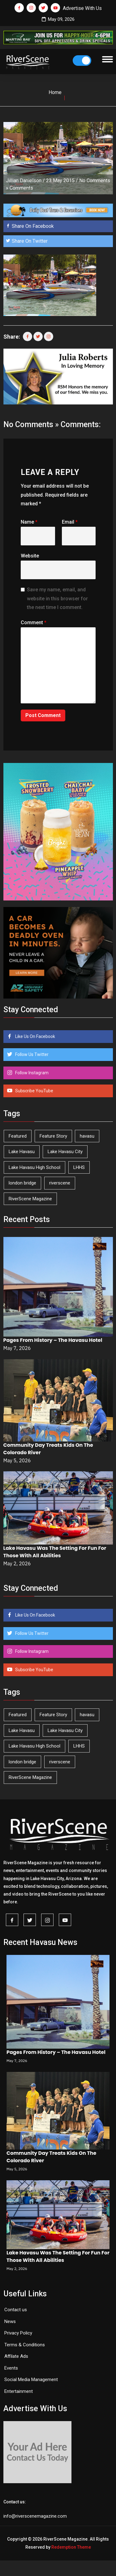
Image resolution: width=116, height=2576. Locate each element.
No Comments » (31, 424)
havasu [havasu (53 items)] (87, 1136)
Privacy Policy (18, 2333)
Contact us (15, 2309)
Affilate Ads (16, 2356)
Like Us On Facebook (34, 1036)
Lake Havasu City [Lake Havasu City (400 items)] (65, 1151)
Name (29, 522)
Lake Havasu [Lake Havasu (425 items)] (22, 1151)
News (10, 2321)
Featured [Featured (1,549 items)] (18, 1136)
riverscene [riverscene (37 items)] (59, 1183)
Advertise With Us (82, 8)
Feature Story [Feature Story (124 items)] (53, 1136)
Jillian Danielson (23, 180)
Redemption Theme (71, 2547)
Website (30, 556)
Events (11, 2368)
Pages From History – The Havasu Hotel (52, 1340)
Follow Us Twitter (31, 1054)
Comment (33, 622)
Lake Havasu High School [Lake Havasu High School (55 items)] (34, 1167)
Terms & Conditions (24, 2345)
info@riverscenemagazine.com (35, 2516)
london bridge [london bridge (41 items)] (22, 1183)
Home (55, 92)
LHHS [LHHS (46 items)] (79, 1167)
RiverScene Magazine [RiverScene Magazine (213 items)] (30, 1199)
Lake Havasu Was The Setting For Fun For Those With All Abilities (54, 1552)
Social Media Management (31, 2379)
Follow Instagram (31, 1072)
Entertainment (18, 2391)
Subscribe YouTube (33, 1090)
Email (70, 522)
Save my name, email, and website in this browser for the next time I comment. (57, 599)
